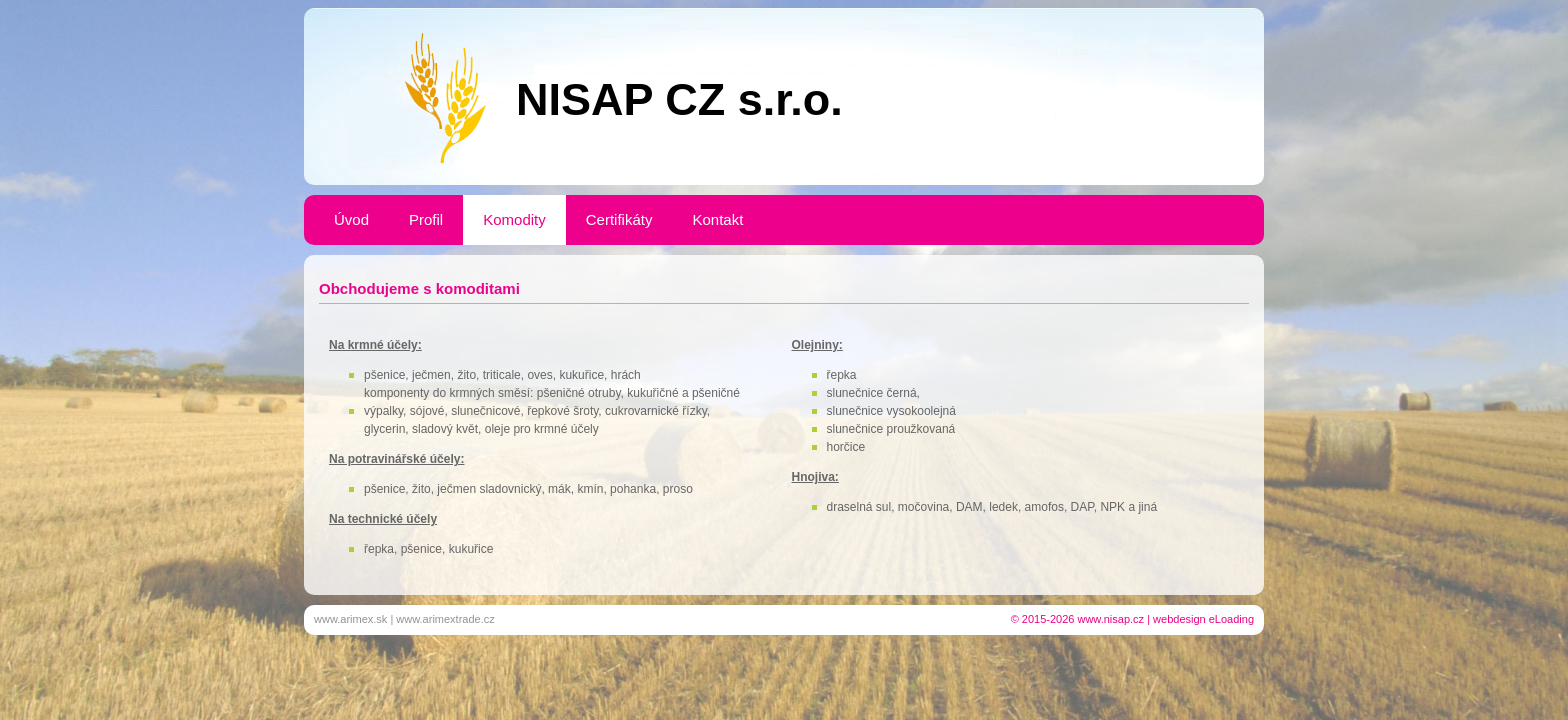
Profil (426, 219)
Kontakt (717, 219)
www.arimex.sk (350, 619)
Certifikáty (619, 219)
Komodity (514, 219)
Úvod (351, 219)
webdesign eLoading (1203, 619)
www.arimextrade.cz (445, 619)
